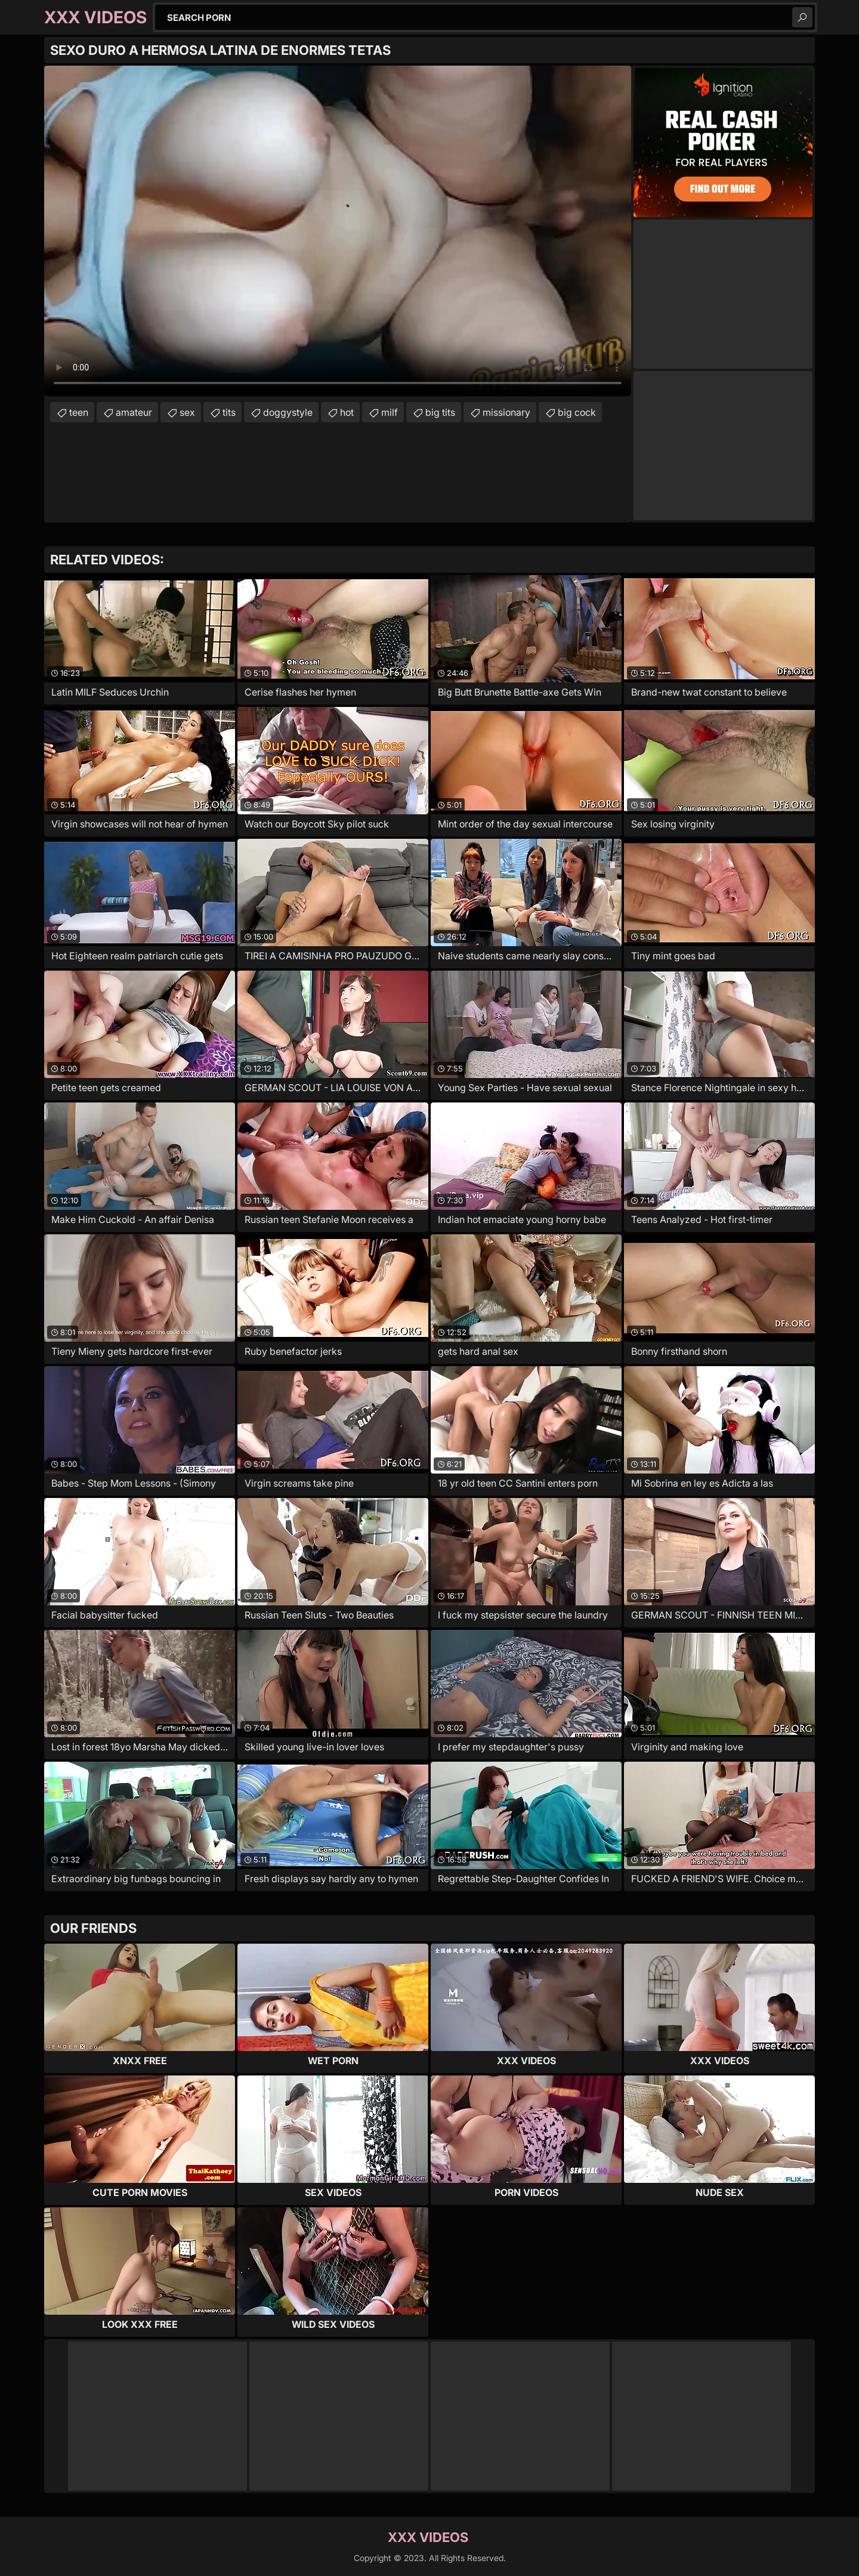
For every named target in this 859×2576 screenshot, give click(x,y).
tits (229, 412)
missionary (506, 412)
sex (187, 412)
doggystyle (288, 412)
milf (389, 412)
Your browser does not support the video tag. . (337, 231)
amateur (134, 412)
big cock (577, 412)
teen (78, 412)
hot (347, 412)
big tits (440, 412)
